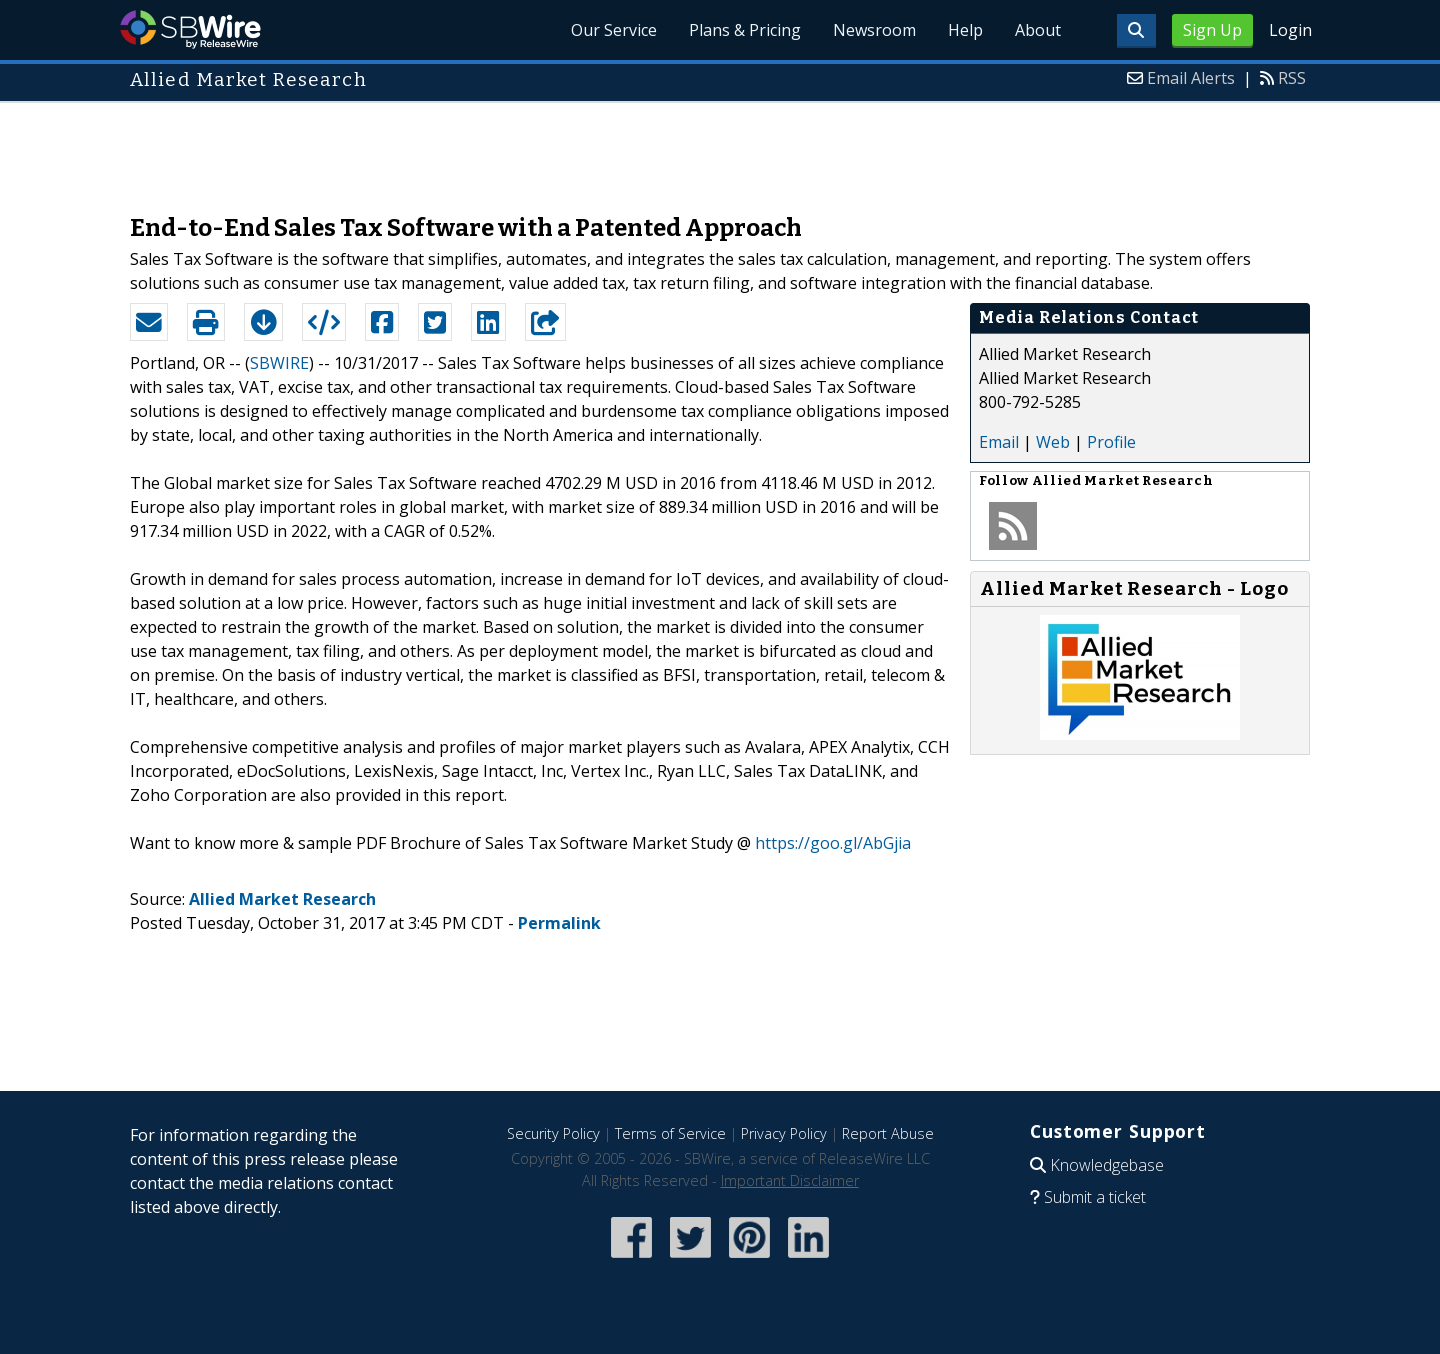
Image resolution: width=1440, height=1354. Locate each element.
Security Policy (553, 1133)
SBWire (190, 29)
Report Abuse (888, 1133)
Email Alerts (1191, 78)
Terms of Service (670, 1133)
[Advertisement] (720, 148)
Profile (1111, 442)
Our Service (614, 30)
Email (999, 442)
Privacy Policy (784, 1133)
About (1038, 30)
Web (1053, 442)
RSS (1292, 78)
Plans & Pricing (745, 30)
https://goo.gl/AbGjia (833, 843)
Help (965, 30)
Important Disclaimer (790, 1180)
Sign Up (1212, 30)
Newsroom (874, 30)
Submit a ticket (1095, 1197)
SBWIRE (279, 363)
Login (1290, 30)
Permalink (559, 923)
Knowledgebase (1107, 1165)
